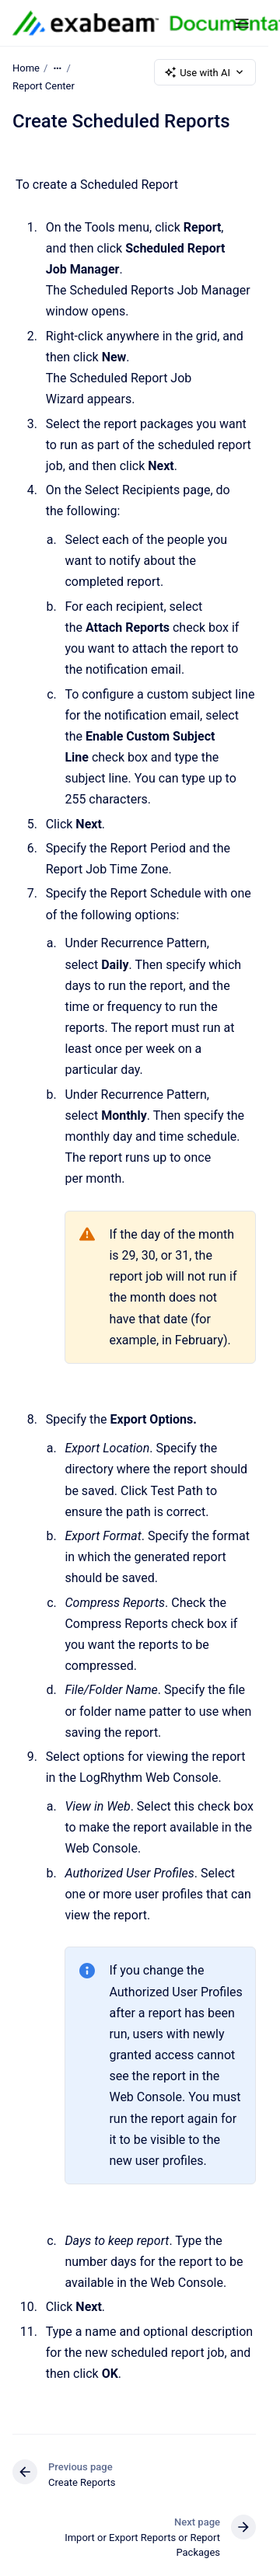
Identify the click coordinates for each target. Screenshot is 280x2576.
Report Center (43, 86)
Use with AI (205, 72)
